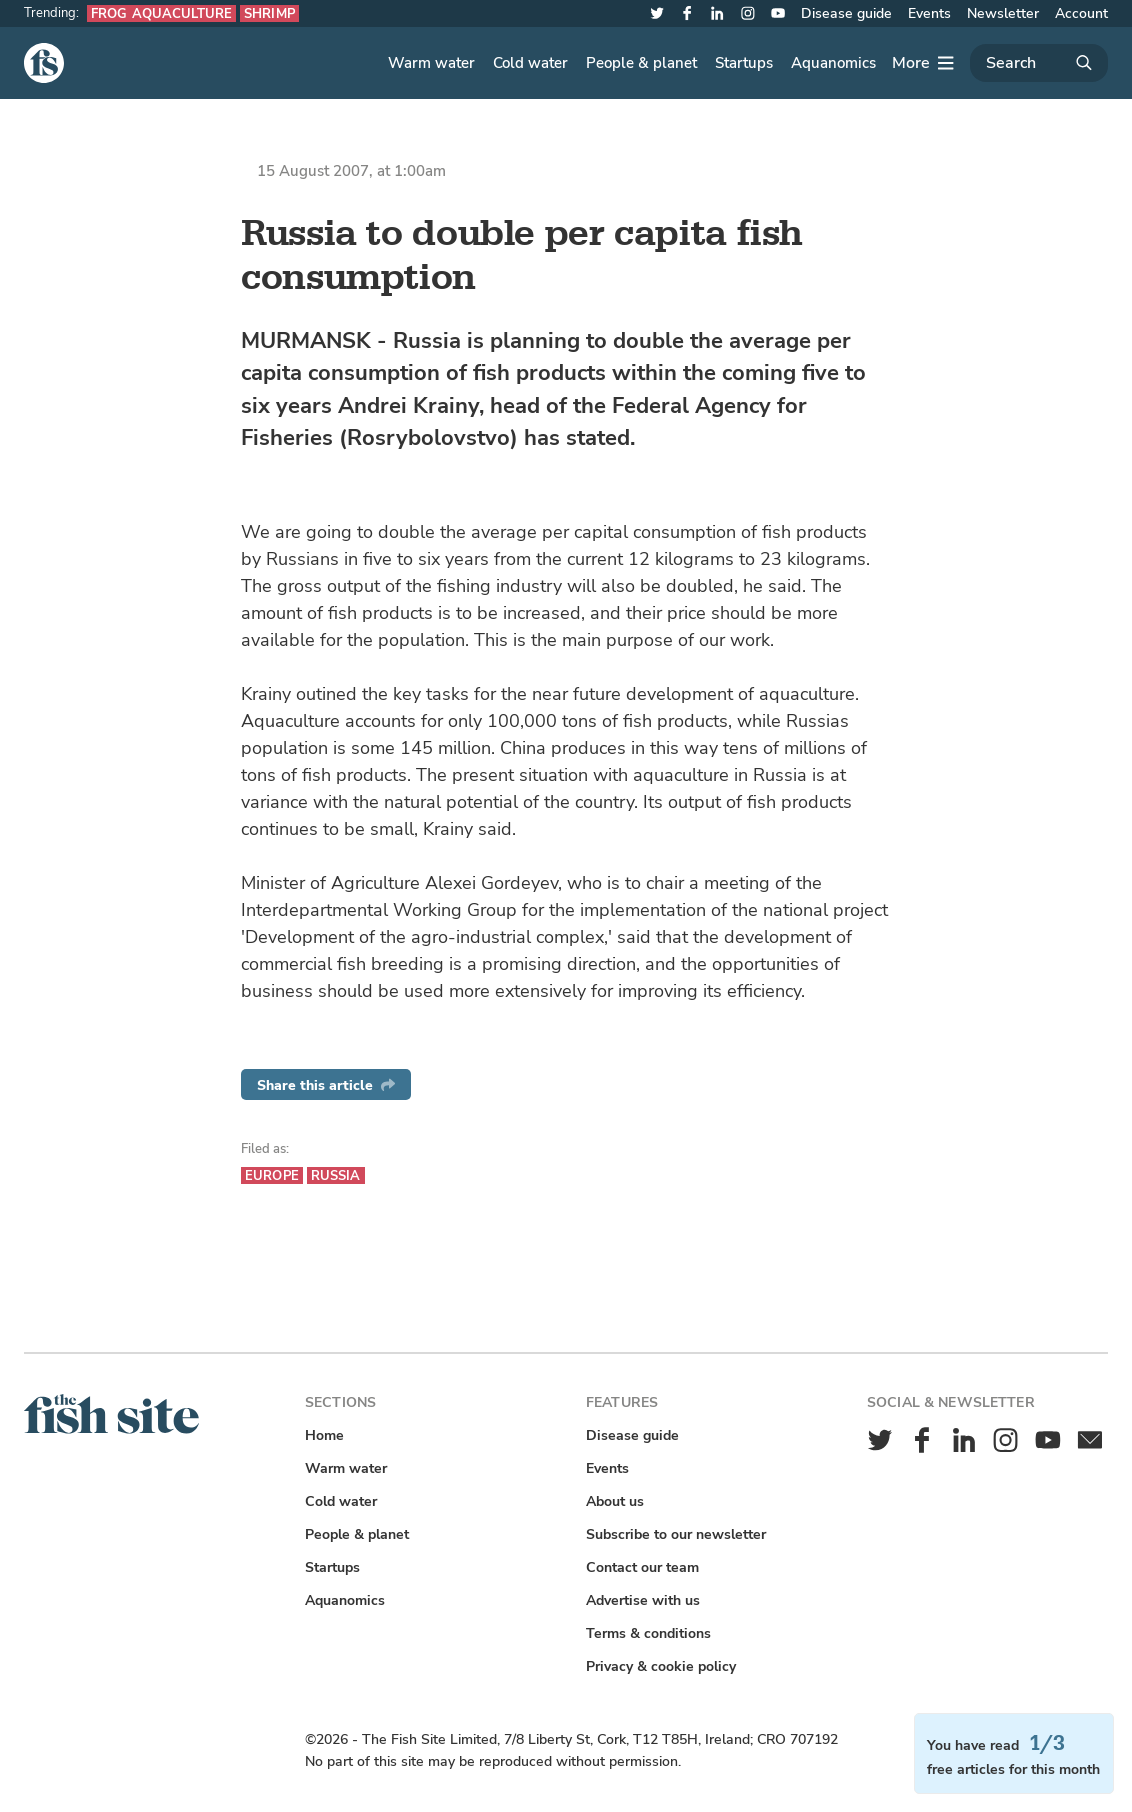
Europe (272, 1175)
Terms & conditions (648, 1633)
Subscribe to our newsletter (676, 1534)
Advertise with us (643, 1600)
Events (929, 13)
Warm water (431, 63)
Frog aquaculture (161, 13)
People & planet (641, 63)
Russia (336, 1175)
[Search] (1039, 63)
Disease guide (846, 13)
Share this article (326, 1085)
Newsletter (1003, 13)
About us (615, 1501)
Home (324, 1435)
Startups (744, 63)
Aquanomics (833, 63)
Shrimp (269, 13)
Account (1081, 13)
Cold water (530, 63)
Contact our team (642, 1567)
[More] (923, 63)
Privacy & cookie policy (661, 1666)
